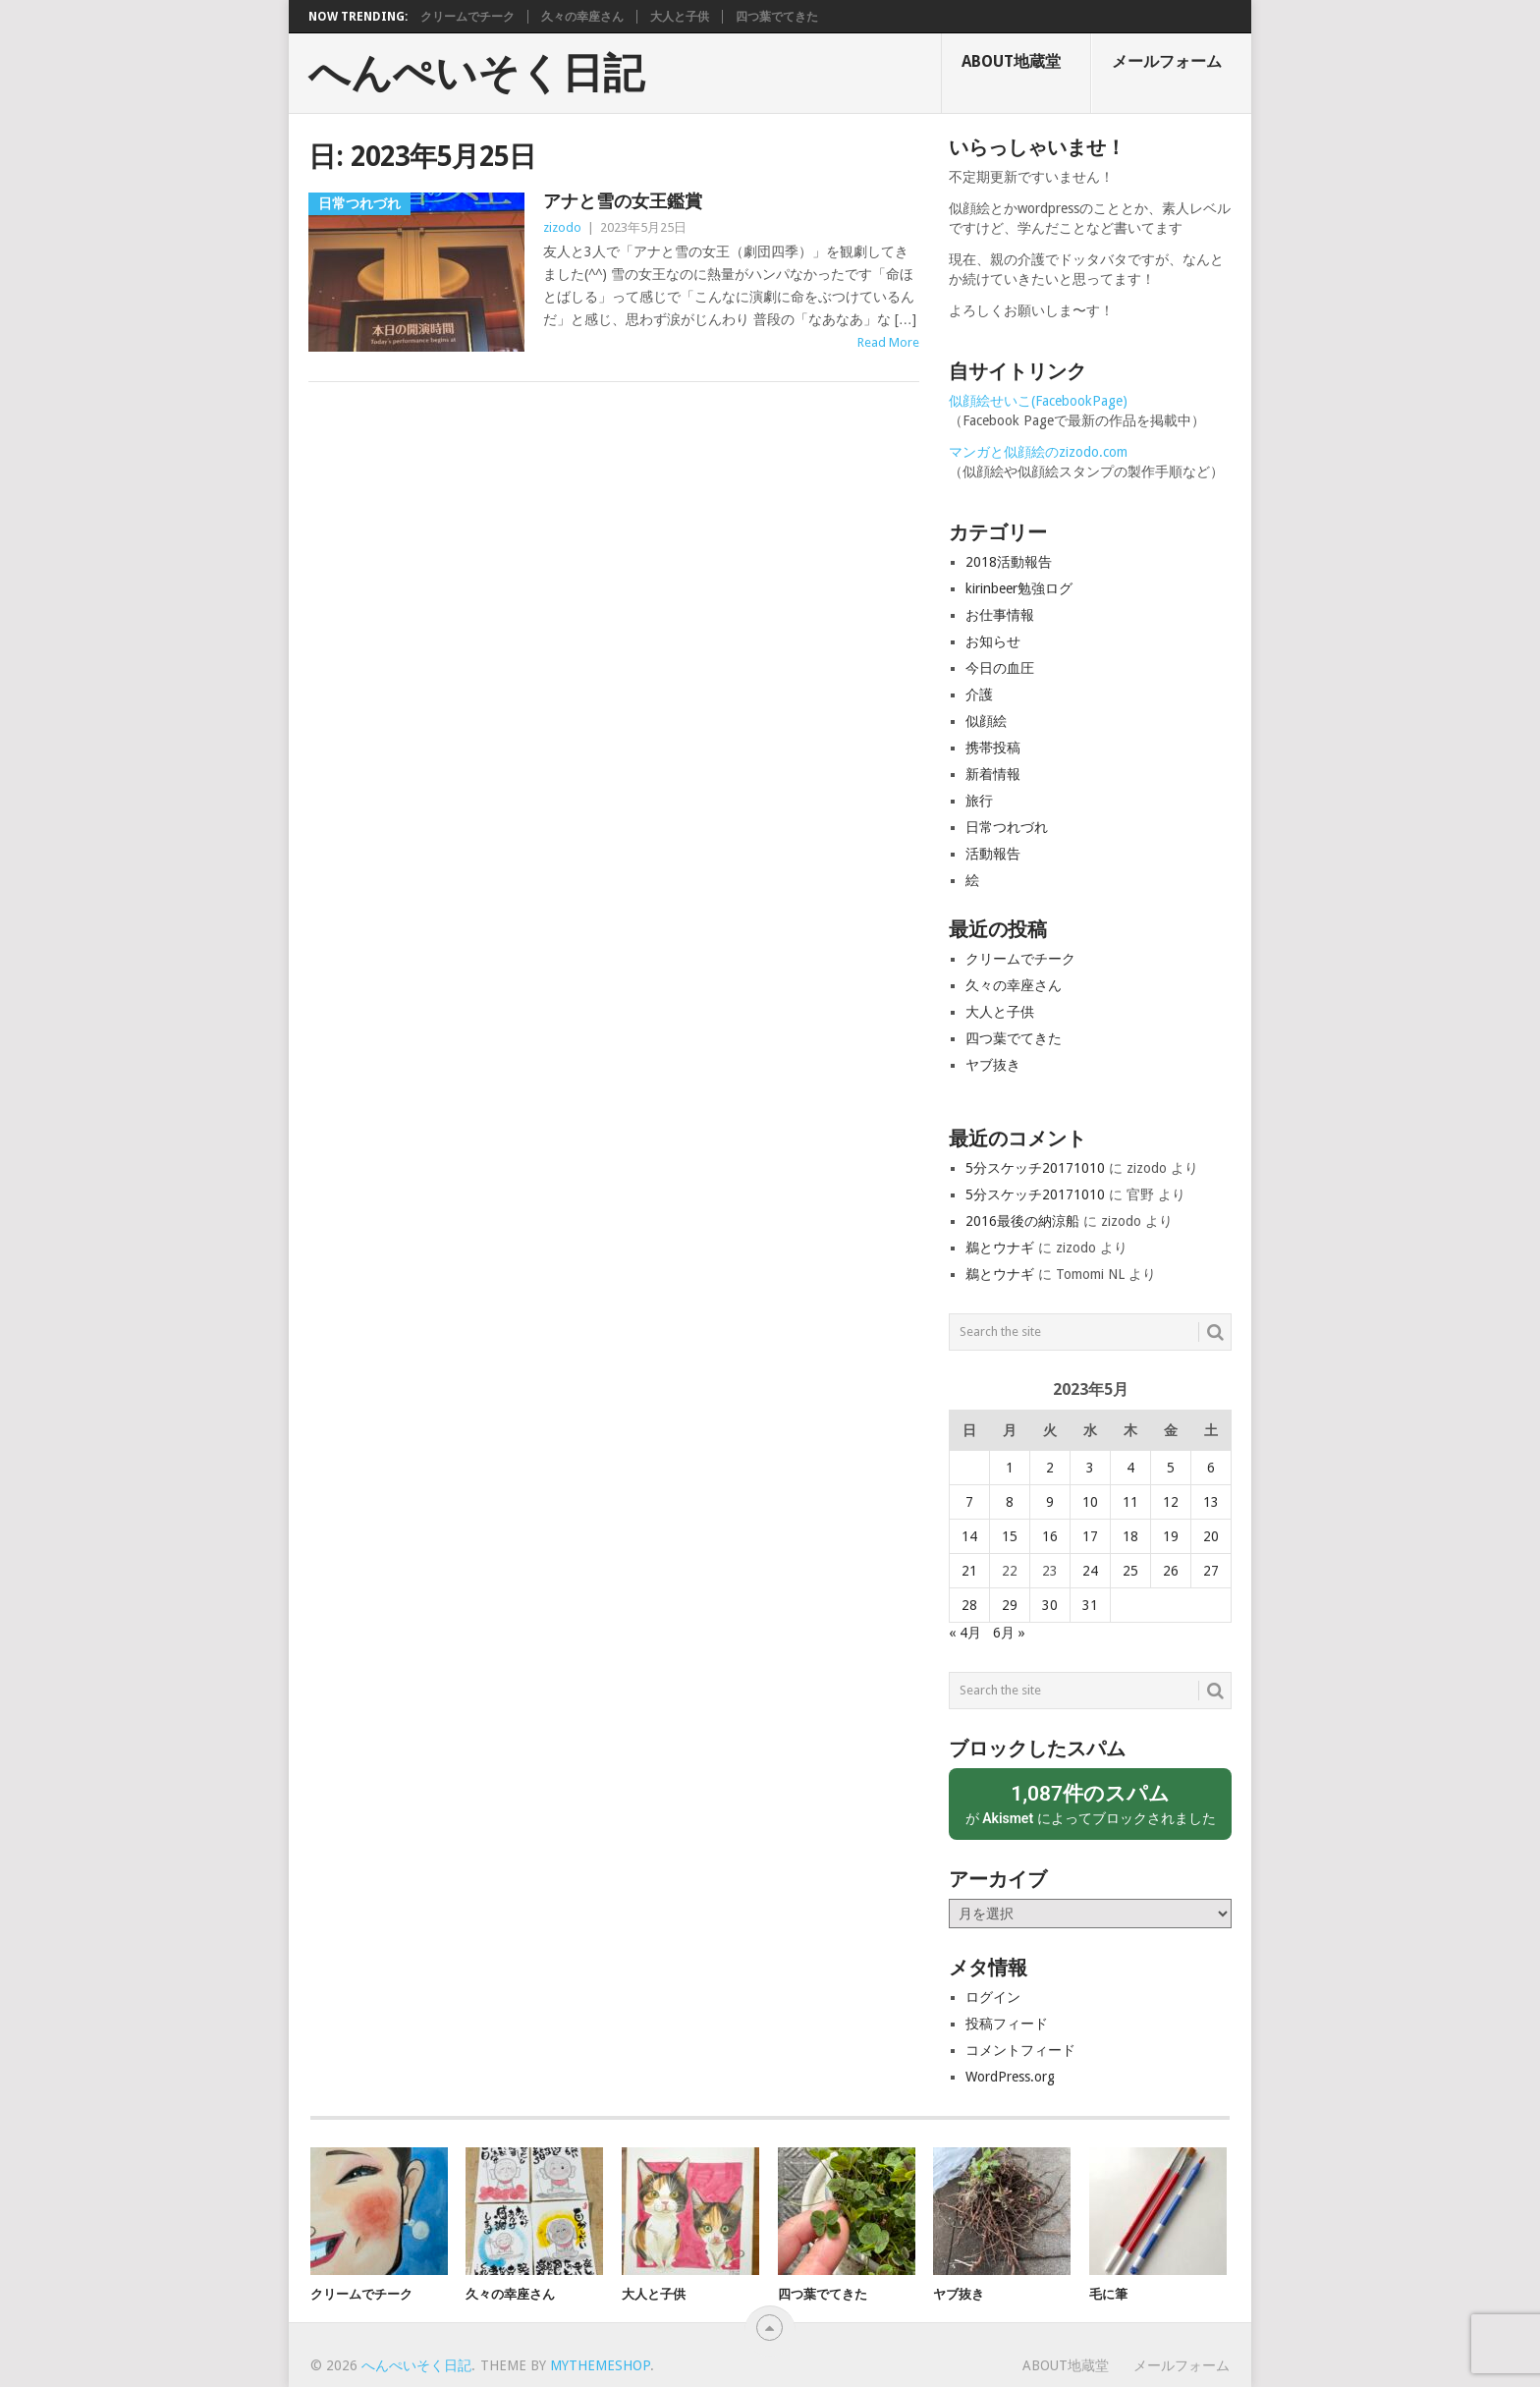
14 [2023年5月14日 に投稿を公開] (969, 1536)
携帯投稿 (992, 747)
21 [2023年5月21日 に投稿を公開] (969, 1571)
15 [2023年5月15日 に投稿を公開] (1010, 1536)
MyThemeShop (600, 2365)
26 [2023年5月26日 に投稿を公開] (1171, 1571)
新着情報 (992, 774)
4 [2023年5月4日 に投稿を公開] (1130, 1467)
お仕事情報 (999, 615)
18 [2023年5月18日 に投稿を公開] (1130, 1536)
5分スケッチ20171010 (1035, 1168)
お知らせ (992, 641)
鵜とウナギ (999, 1247)
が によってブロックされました (1090, 1803)
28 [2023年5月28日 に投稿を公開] (969, 1605)
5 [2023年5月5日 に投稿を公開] (1171, 1467)
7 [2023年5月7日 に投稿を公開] (969, 1502)
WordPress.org (1010, 2076)
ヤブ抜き (992, 1065)
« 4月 (965, 1632)
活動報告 (992, 853)
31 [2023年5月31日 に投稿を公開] (1090, 1605)
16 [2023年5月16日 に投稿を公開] (1050, 1536)
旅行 (979, 800)
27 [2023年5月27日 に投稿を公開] (1211, 1571)
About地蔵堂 (1011, 61)
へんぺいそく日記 (476, 73)
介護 (979, 694)
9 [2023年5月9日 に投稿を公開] (1050, 1502)
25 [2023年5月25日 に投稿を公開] (1130, 1571)
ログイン (992, 1997)
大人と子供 (679, 17)
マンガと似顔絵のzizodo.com (1038, 452)
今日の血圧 (999, 668)
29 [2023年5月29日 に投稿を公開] (1010, 1605)
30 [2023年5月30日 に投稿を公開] (1050, 1605)
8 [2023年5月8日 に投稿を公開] (1010, 1502)
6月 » (1009, 1632)
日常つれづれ (1006, 827)
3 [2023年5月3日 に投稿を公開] (1090, 1467)
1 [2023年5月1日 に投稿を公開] (1010, 1467)
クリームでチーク (467, 17)
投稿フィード (1006, 2023)
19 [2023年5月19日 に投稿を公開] (1171, 1536)
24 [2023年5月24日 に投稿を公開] (1090, 1571)
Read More (888, 342)
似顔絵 (986, 721)
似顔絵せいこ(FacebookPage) (1038, 401)
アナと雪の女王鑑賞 (622, 201)
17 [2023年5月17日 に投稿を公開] (1090, 1536)
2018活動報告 (1008, 562)
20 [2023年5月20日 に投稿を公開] (1211, 1536)
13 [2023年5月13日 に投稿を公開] (1211, 1502)
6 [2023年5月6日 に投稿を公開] (1211, 1467)
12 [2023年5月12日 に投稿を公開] (1171, 1502)
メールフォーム (1167, 61)
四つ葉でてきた (777, 17)
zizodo (562, 227)
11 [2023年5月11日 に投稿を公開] (1130, 1502)
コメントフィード (1020, 2050)
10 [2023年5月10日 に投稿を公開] (1090, 1502)
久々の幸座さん (582, 17)
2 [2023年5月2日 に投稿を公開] (1050, 1467)
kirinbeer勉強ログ (1018, 588)
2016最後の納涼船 (1022, 1221)
